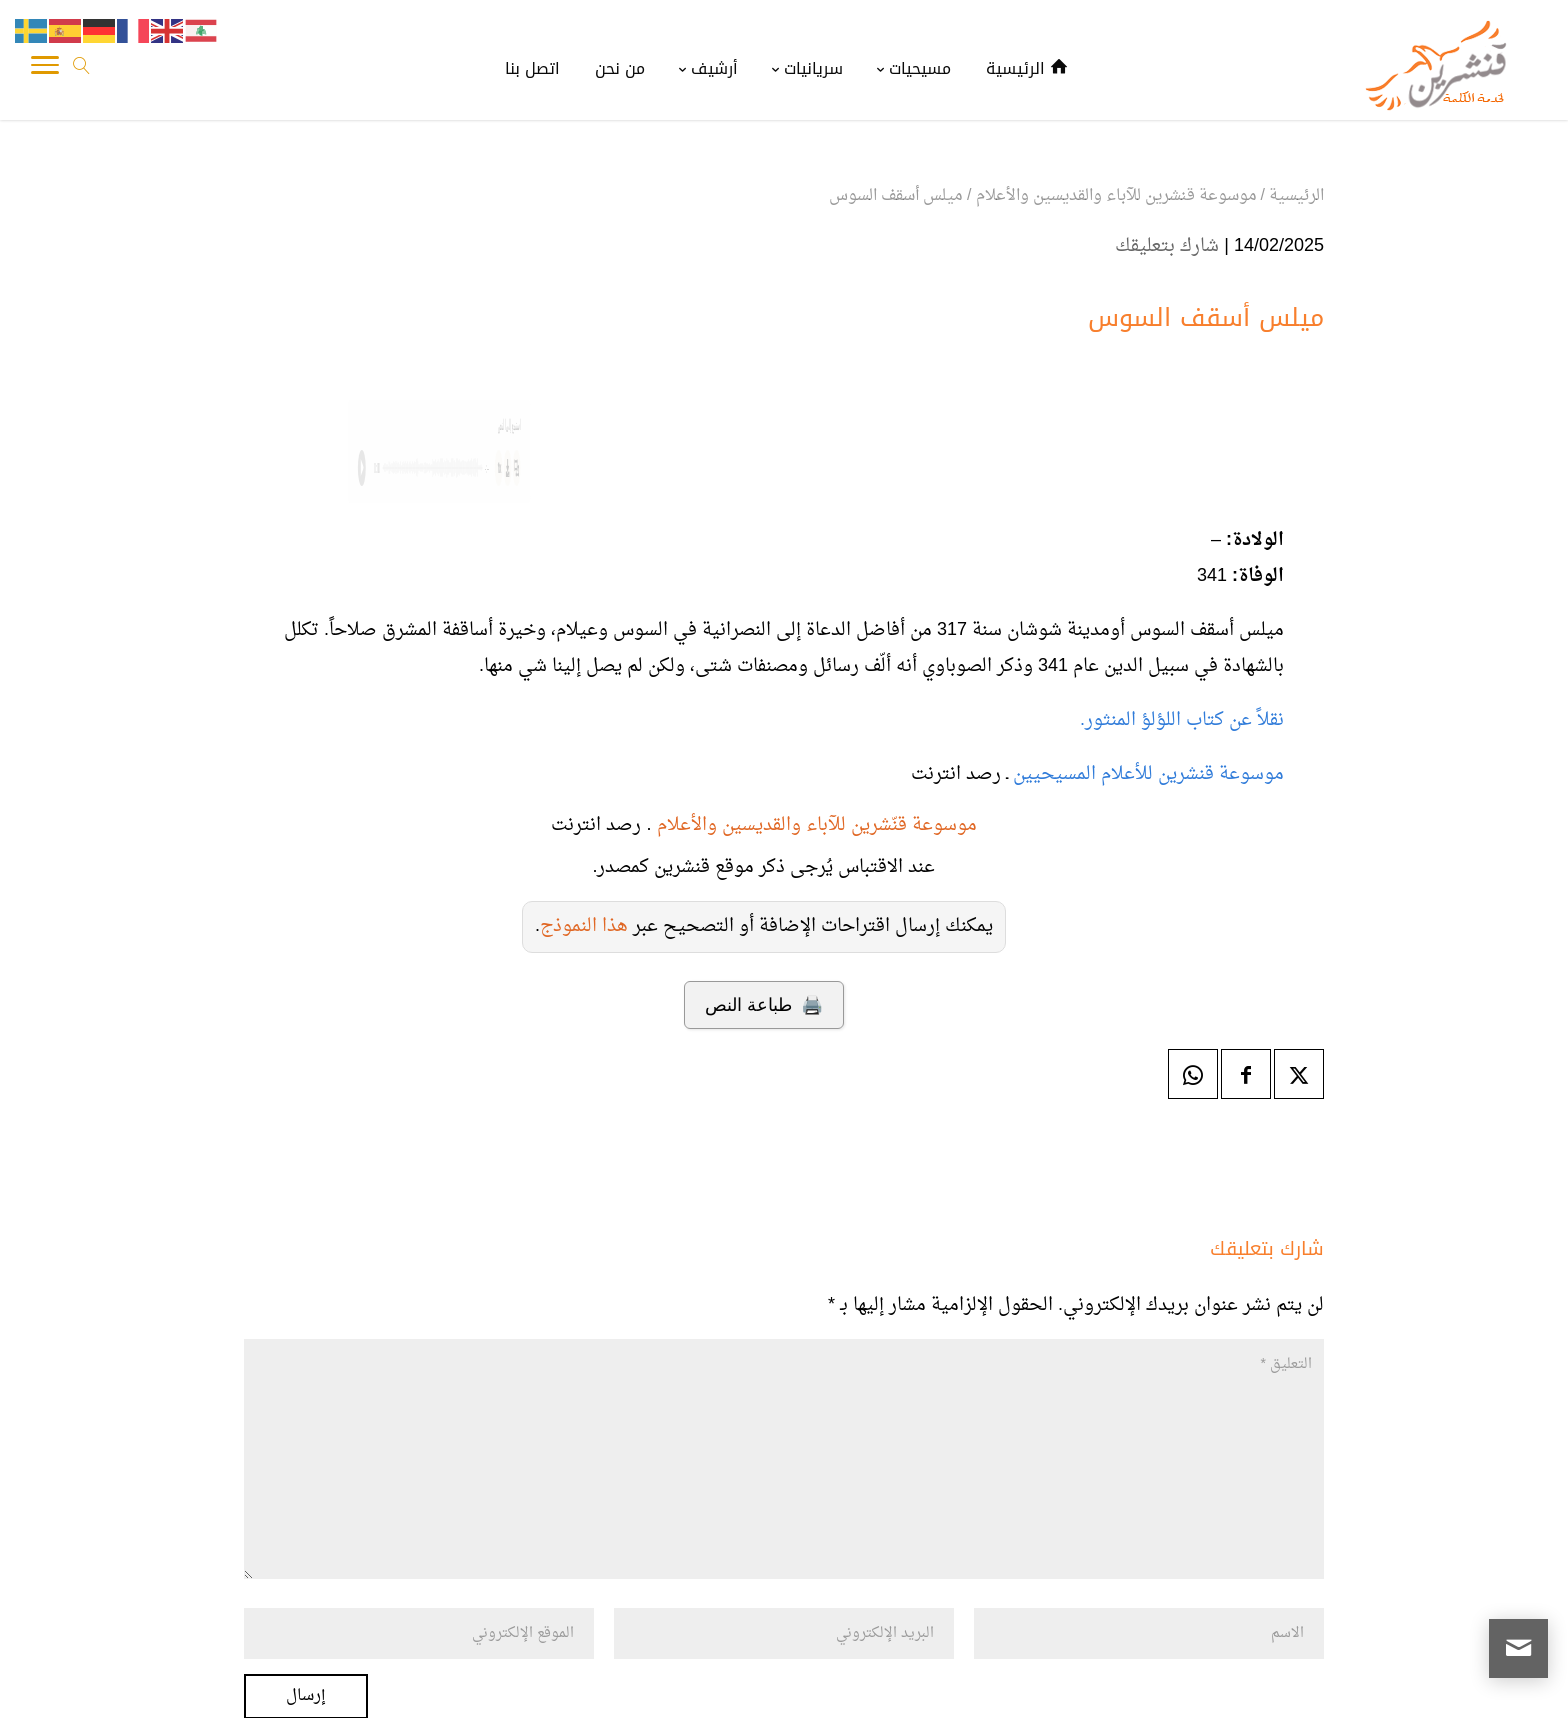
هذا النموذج (584, 926)
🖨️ (763, 1005)
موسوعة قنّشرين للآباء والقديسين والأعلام (817, 825)
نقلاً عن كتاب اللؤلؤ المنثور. (1182, 720)
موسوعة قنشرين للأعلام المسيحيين (1146, 774)
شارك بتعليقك (1167, 246)
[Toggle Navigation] (45, 70)
